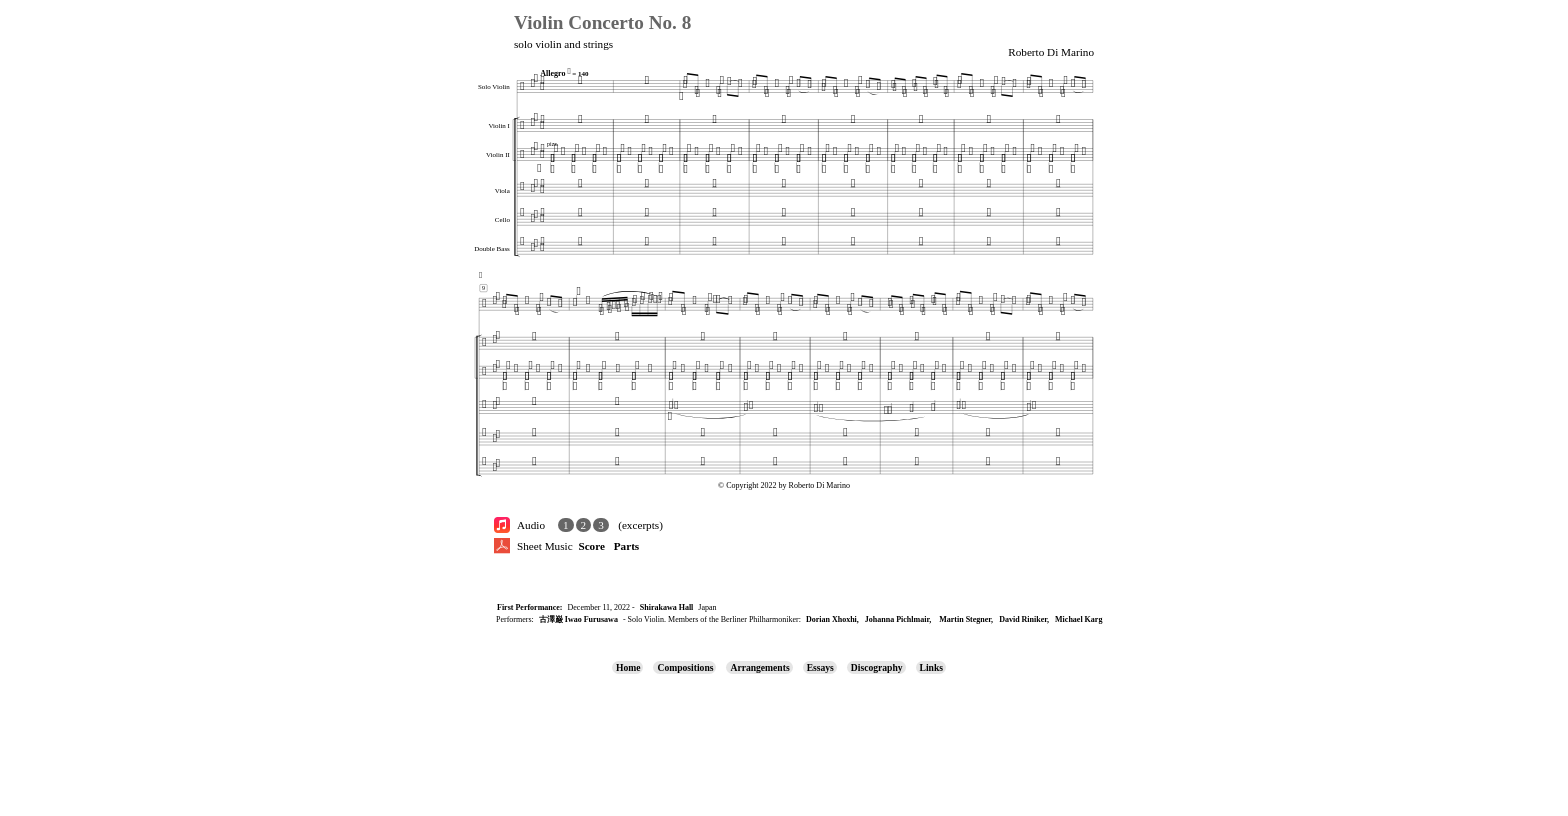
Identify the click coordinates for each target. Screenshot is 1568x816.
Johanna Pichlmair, (898, 619)
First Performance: (530, 607)
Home (628, 667)
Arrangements (759, 667)
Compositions (685, 667)
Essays (820, 667)
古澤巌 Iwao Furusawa (578, 619)
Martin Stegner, (966, 619)
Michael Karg (1078, 619)
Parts (626, 546)
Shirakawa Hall (667, 607)
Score (591, 546)
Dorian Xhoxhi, (832, 619)
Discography (877, 667)
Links (931, 667)
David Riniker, (1024, 619)
